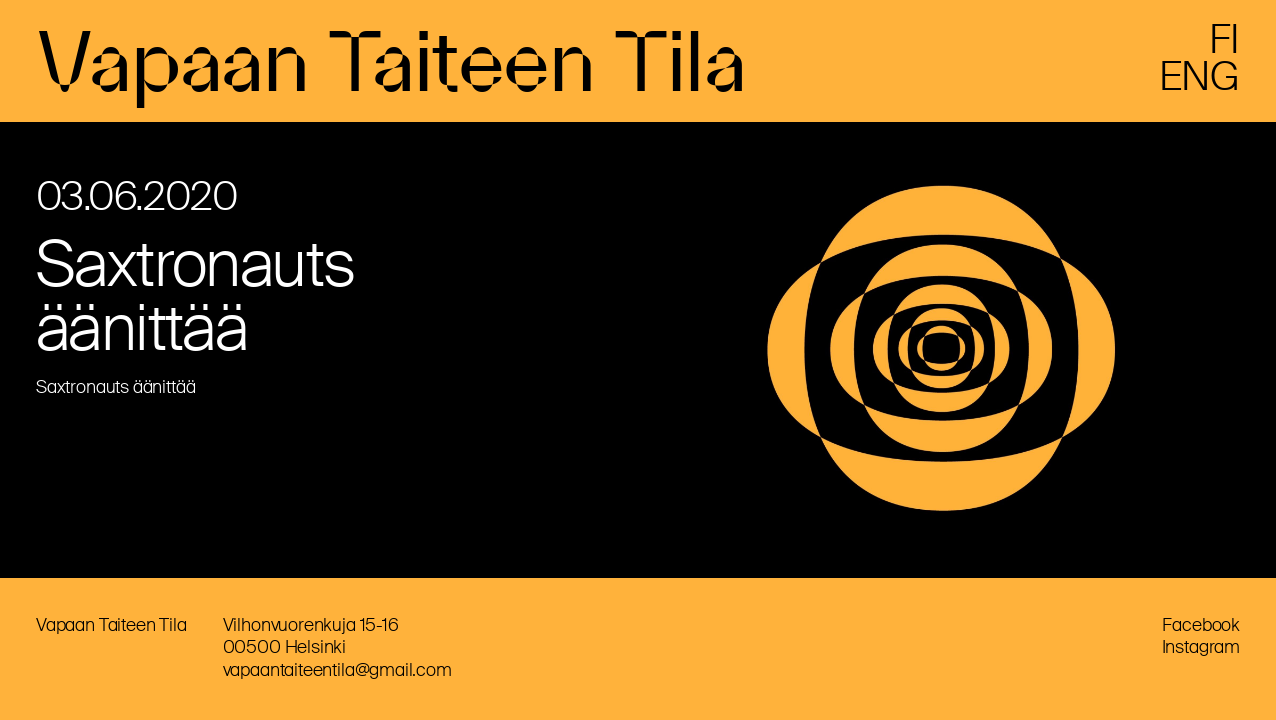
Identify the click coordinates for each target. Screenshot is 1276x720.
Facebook (1201, 625)
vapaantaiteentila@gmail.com (337, 670)
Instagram (1201, 647)
